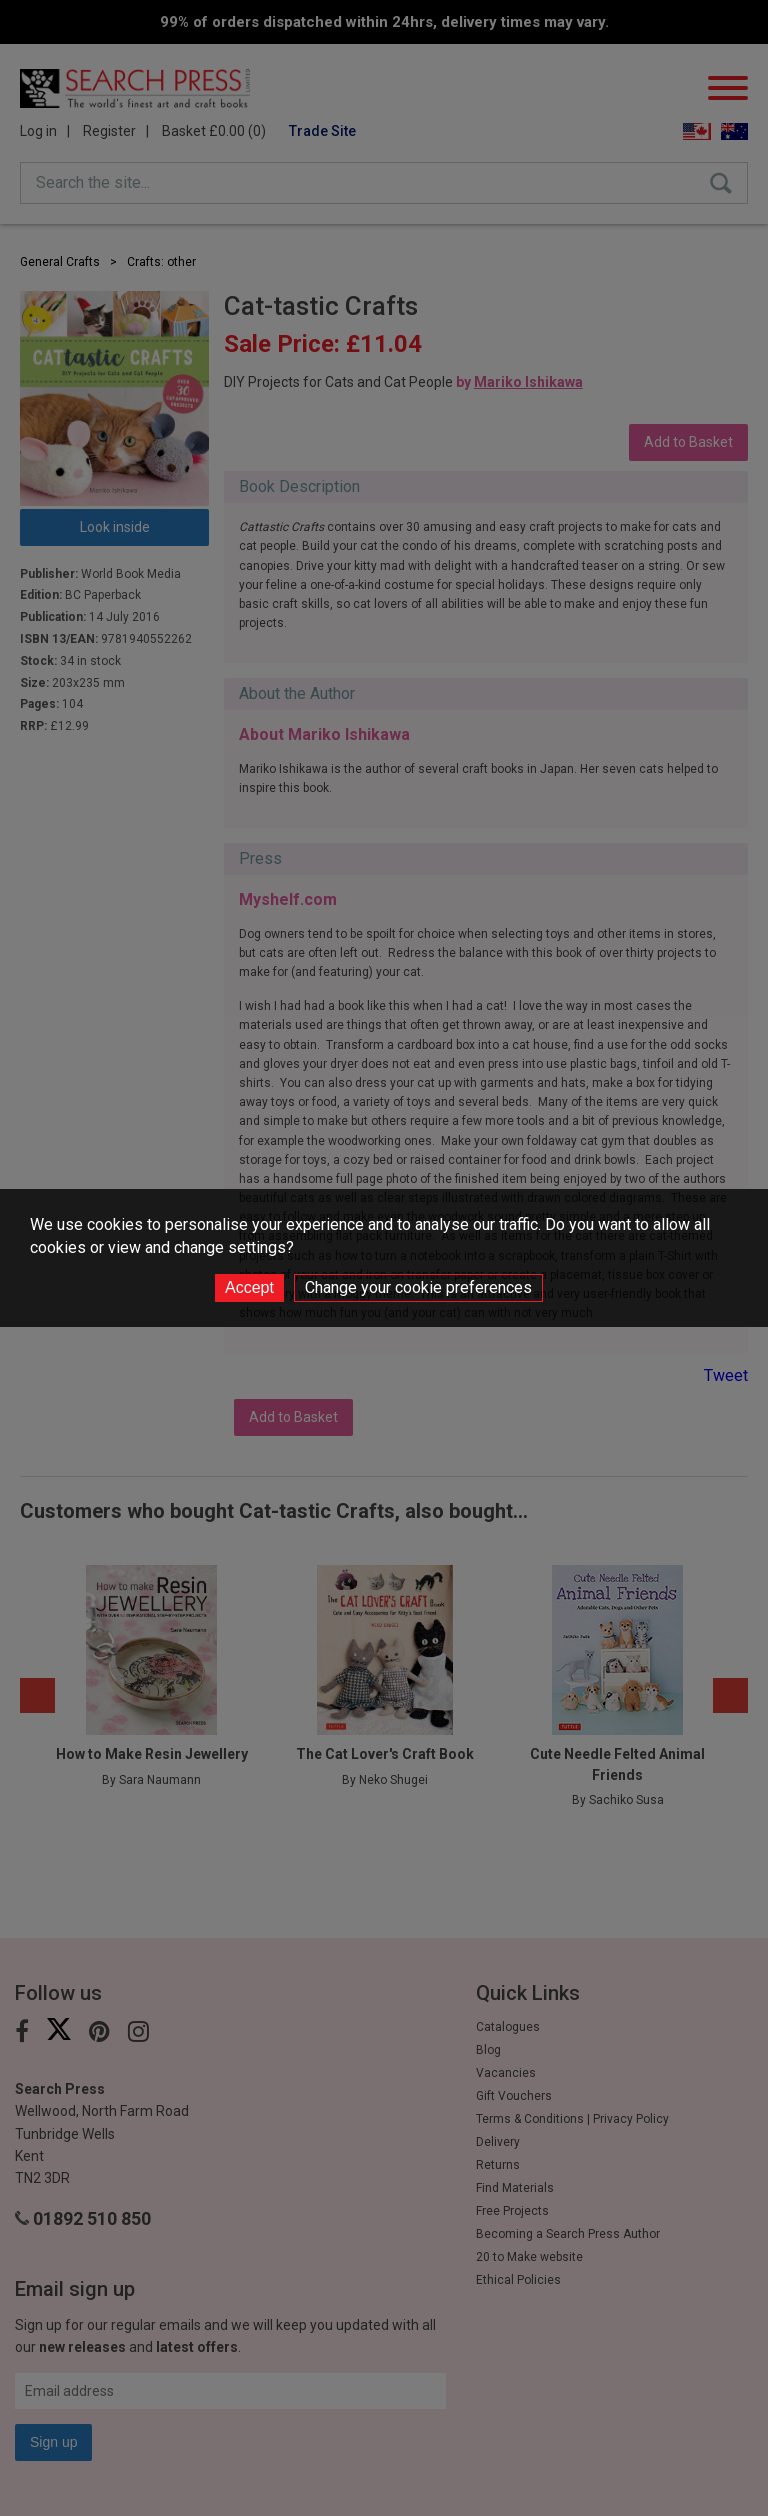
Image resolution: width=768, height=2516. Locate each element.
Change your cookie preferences (418, 1287)
